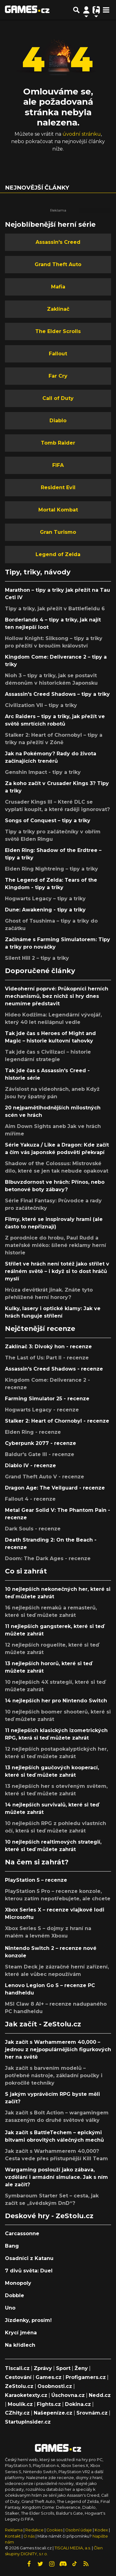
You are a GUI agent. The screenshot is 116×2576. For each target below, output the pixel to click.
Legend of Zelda (58, 554)
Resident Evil (58, 487)
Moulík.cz (20, 2404)
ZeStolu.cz (19, 2386)
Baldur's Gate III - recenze (39, 1454)
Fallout (58, 354)
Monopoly (18, 2283)
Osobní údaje (78, 2530)
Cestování (18, 2377)
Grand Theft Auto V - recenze (44, 1477)
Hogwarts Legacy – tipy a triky (45, 899)
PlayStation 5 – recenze (36, 1880)
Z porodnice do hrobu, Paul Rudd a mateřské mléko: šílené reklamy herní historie (55, 1245)
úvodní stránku (81, 134)
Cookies (54, 2530)
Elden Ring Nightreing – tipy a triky (51, 869)
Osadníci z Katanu (29, 2258)
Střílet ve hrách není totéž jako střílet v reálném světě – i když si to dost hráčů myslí (57, 1271)
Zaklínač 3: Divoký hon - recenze (48, 1346)
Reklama (14, 2530)
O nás (30, 2536)
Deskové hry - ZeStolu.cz (49, 2216)
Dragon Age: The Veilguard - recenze (55, 1488)
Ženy (81, 2368)
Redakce (34, 2530)
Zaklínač (58, 309)
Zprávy (43, 2368)
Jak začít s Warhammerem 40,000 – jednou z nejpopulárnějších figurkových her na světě (58, 2049)
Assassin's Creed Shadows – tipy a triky (57, 694)
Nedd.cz (100, 2395)
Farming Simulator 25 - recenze (47, 1399)
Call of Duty (58, 398)
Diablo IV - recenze (30, 1465)
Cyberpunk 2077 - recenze (40, 1443)
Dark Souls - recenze (33, 1529)
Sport (63, 2368)
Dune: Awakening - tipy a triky (45, 910)
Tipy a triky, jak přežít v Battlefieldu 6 (55, 609)
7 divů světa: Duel (29, 2271)
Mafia (58, 287)
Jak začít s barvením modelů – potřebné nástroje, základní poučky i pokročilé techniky (53, 2075)
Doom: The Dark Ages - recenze (48, 1558)
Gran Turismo (58, 532)
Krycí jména (21, 2333)
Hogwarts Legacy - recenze (42, 1410)
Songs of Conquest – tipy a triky (47, 820)
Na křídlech (20, 2345)
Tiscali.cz (17, 2368)
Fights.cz (49, 2404)
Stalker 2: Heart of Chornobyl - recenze (57, 1421)
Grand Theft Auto (58, 264)
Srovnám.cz (92, 2413)
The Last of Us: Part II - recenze (47, 1358)
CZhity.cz (17, 2413)
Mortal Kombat (58, 510)
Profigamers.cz (86, 2377)
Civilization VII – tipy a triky (41, 705)
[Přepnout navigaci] (86, 9)
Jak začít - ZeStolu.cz (43, 2024)
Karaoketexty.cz (26, 2395)
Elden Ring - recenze (33, 1432)
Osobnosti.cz (54, 2386)
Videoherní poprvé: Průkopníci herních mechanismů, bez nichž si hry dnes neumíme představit (56, 996)
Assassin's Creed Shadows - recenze (54, 1369)
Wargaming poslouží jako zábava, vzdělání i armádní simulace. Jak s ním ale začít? (56, 2177)
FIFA (58, 465)
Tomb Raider (58, 443)
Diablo (58, 420)
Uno (10, 2308)
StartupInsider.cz (28, 2422)
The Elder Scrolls (58, 331)
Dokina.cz (78, 2404)
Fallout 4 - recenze (30, 1499)
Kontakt (13, 2536)
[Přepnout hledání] (76, 9)
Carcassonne (22, 2233)
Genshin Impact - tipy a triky (43, 772)
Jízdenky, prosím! (28, 2320)
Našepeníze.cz (53, 2413)
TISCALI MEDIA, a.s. (72, 2548)
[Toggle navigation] (106, 9)
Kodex (102, 2530)
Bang (12, 2246)
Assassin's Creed (58, 242)
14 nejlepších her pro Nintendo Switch (56, 1701)
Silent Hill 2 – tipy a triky (37, 958)
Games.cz (49, 2377)
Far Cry (58, 376)
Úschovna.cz (68, 2395)
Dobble (14, 2295)
